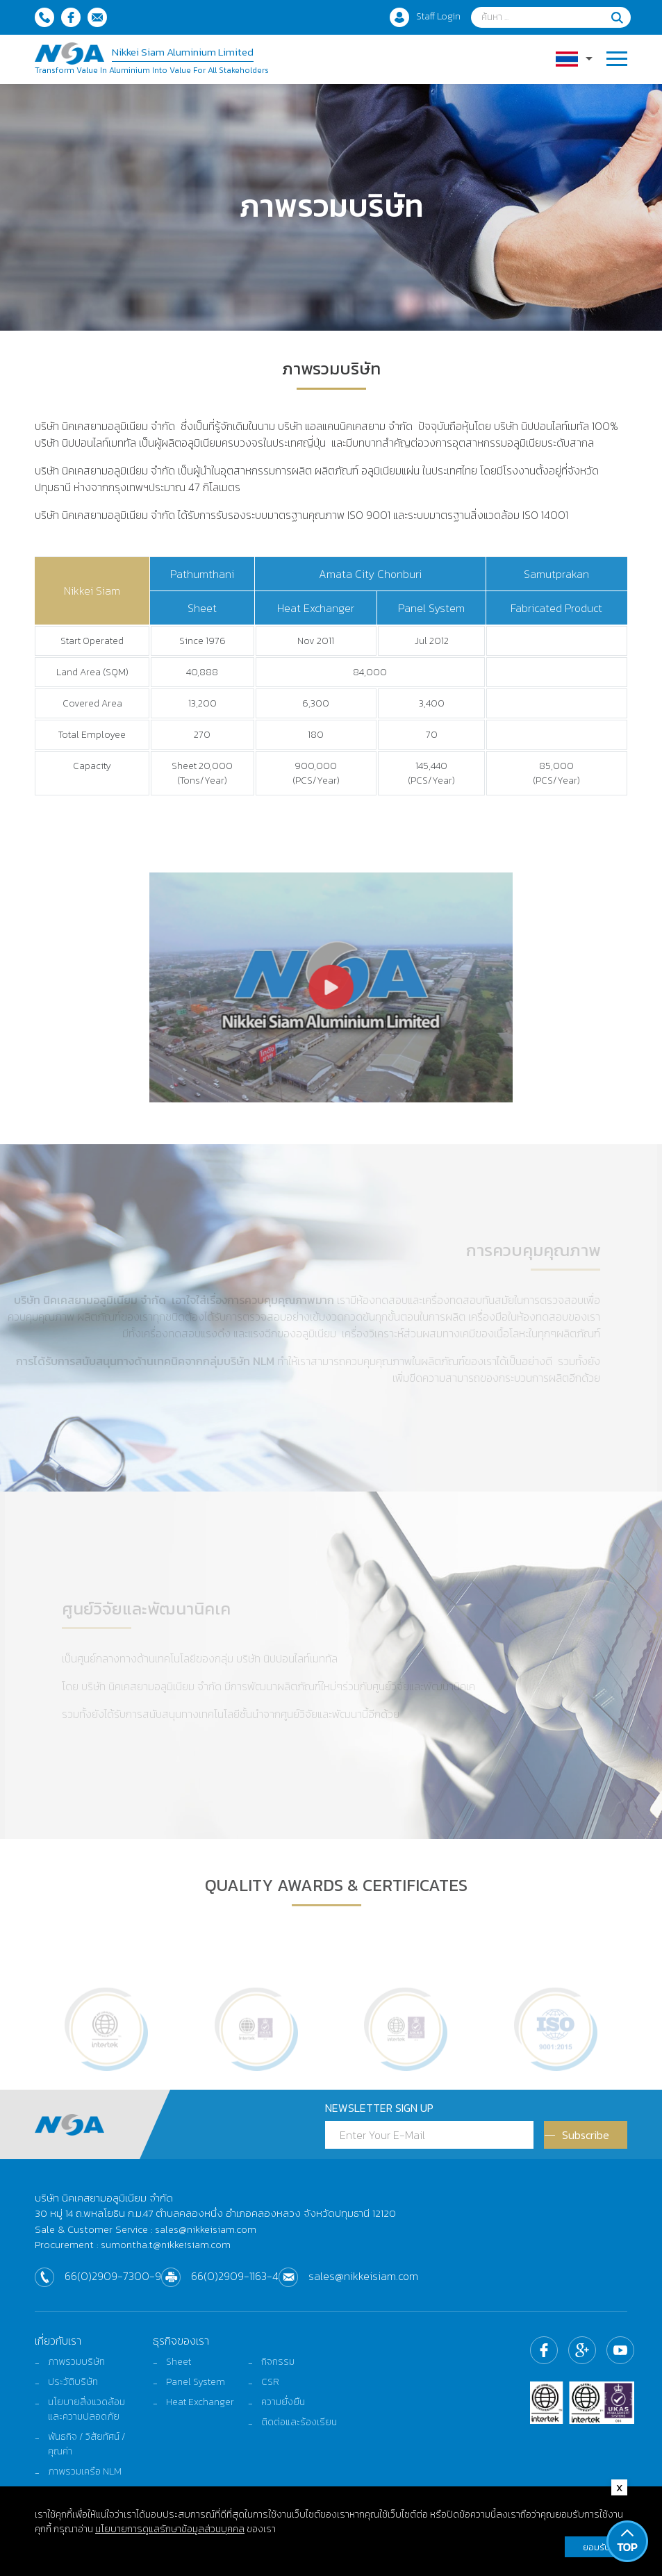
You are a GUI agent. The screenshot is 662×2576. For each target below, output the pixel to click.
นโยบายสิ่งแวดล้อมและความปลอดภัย (86, 2409)
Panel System (195, 2382)
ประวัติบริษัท (73, 2382)
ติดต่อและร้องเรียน (299, 2422)
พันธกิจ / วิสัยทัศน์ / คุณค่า (87, 2444)
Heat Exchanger (200, 2402)
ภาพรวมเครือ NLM (85, 2471)
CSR (270, 2382)
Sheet (178, 2361)
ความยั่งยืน (283, 2402)
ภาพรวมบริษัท (76, 2361)
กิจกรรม (278, 2361)
